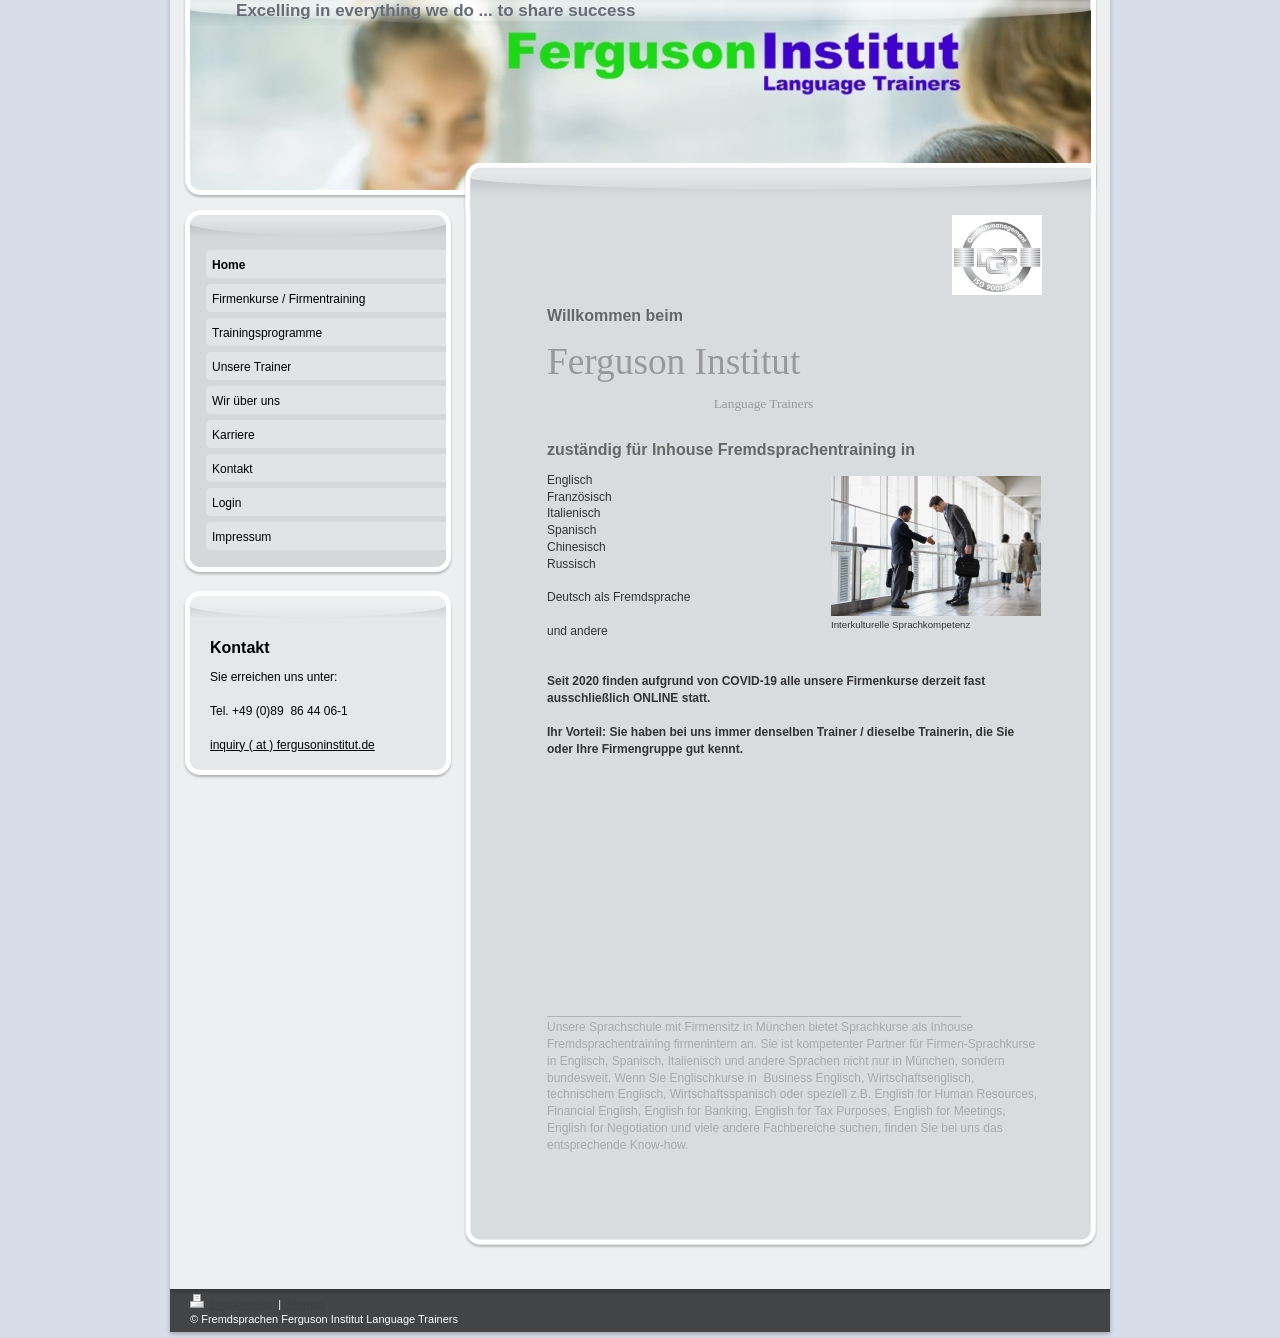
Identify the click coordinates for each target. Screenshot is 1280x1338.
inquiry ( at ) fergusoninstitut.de (292, 745)
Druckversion (234, 1304)
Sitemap (304, 1304)
